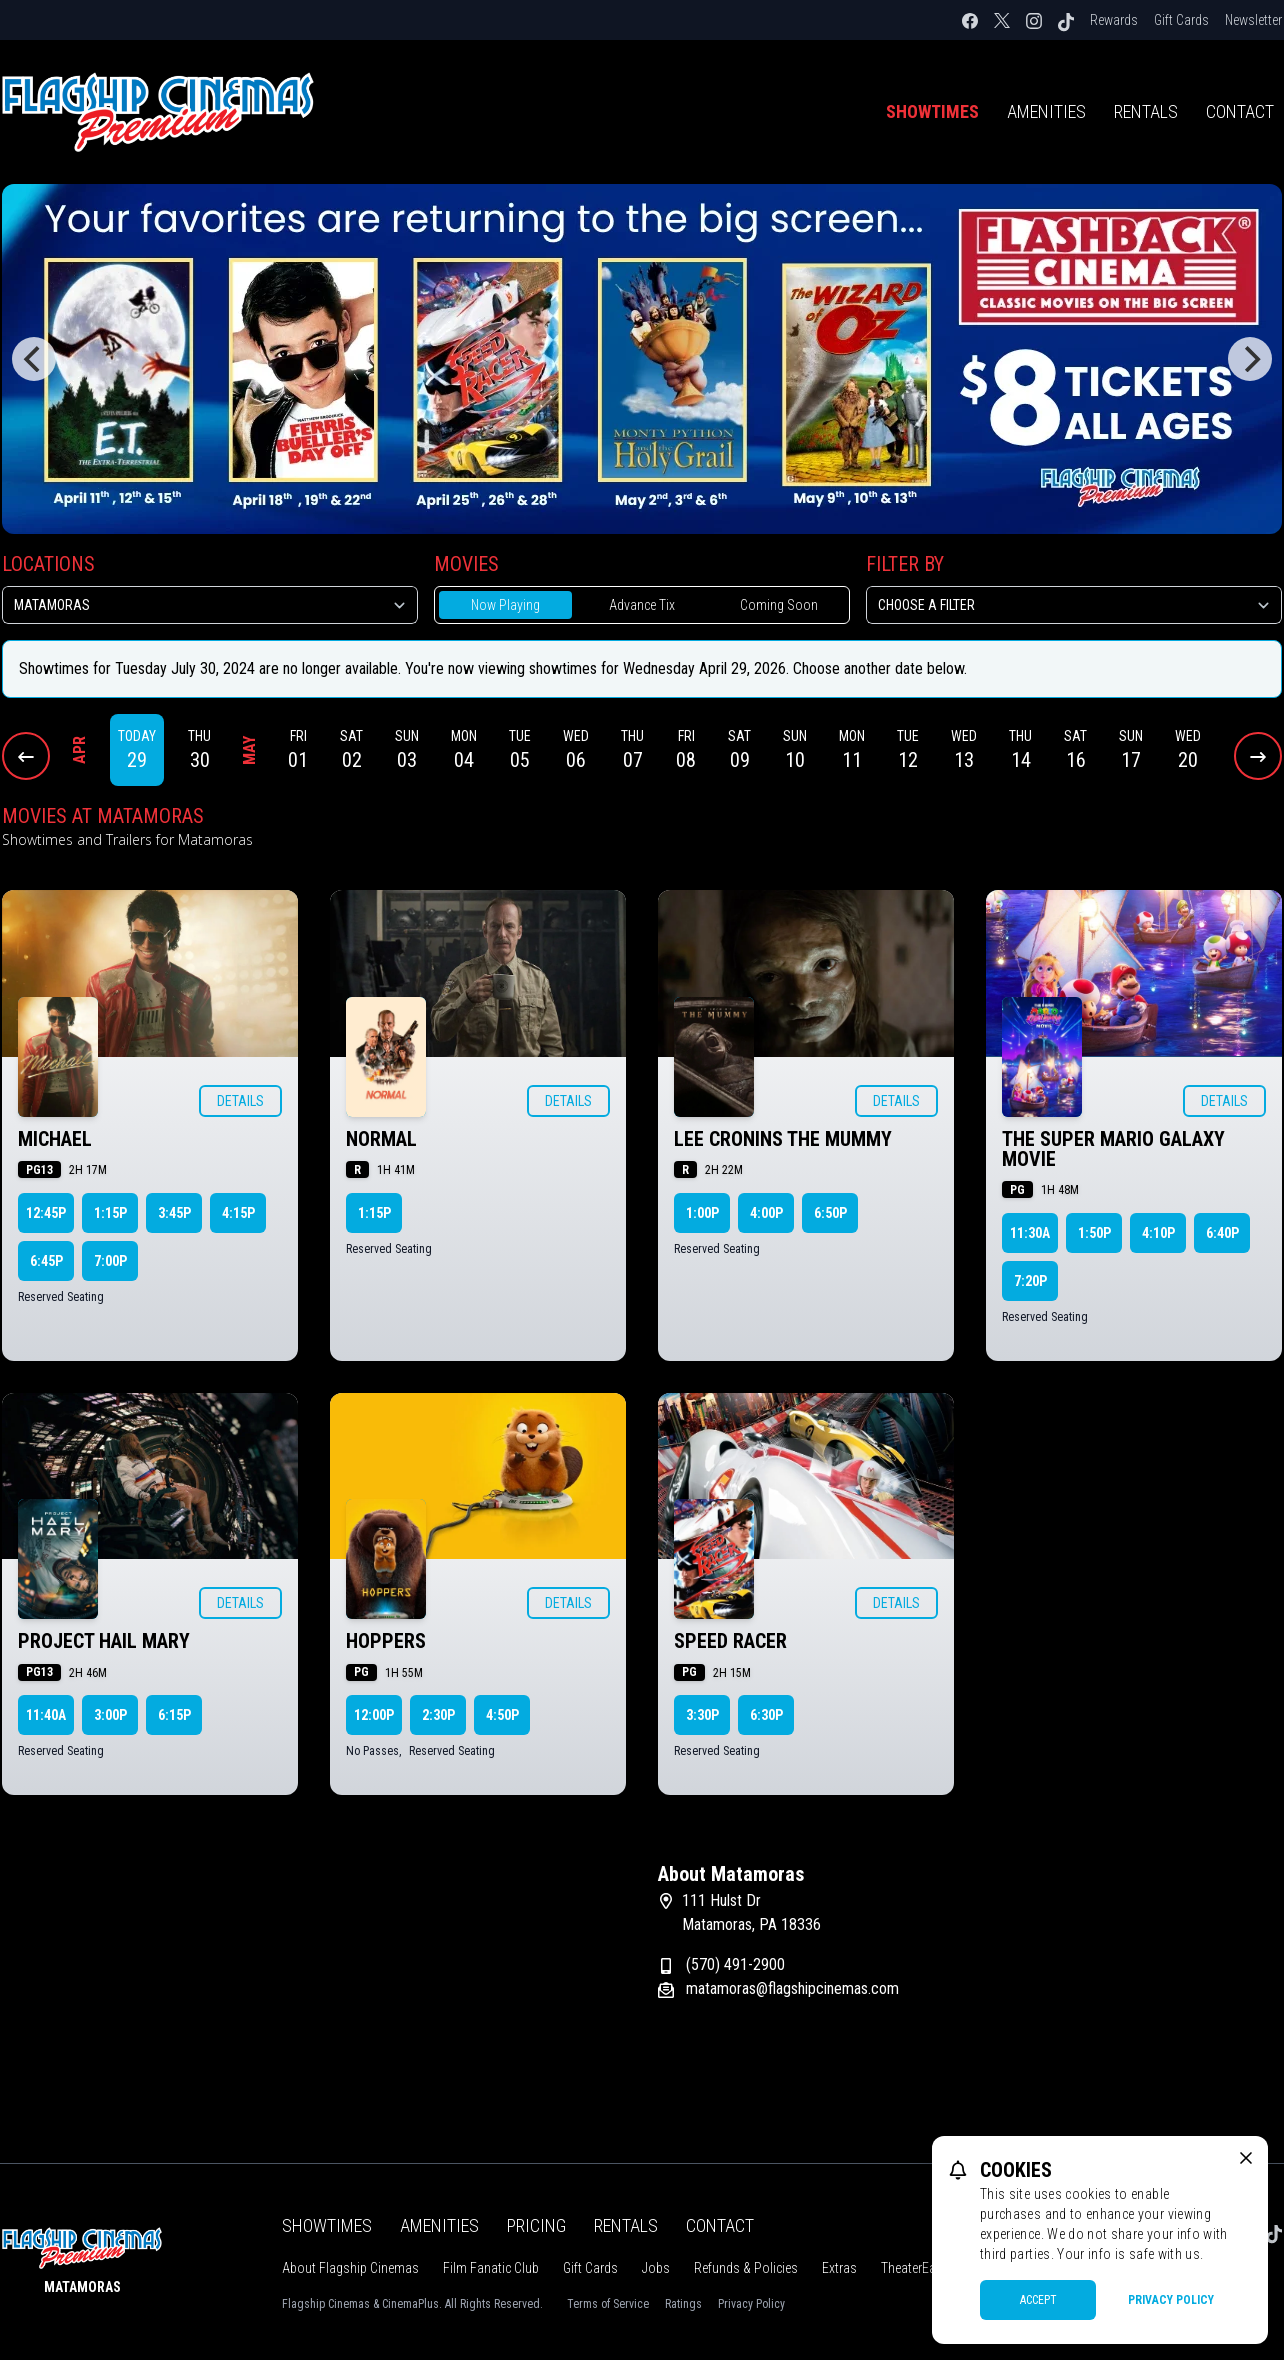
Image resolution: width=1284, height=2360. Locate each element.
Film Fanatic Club (491, 2268)
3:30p (702, 1715)
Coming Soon (779, 605)
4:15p (238, 1213)
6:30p (766, 1715)
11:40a (46, 1715)
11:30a (1030, 1233)
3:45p (174, 1213)
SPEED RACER (730, 1641)
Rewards (1114, 20)
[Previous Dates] (26, 756)
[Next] (1250, 359)
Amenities (1046, 111)
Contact (720, 2225)
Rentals (1146, 111)
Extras (839, 2268)
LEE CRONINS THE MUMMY (783, 1139)
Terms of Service (608, 2304)
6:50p (830, 1213)
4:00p (766, 1213)
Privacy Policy (751, 2304)
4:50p (502, 1715)
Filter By (905, 564)
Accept (1038, 2300)
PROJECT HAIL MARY (104, 1641)
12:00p (374, 1715)
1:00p (702, 1213)
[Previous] (34, 359)
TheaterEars (914, 2268)
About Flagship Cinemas (350, 2268)
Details (240, 1101)
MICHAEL (55, 1139)
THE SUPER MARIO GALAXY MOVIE (1113, 1149)
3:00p (110, 1715)
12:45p (46, 1213)
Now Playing (505, 605)
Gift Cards (1181, 20)
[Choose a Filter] (1074, 605)
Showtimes (932, 111)
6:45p (46, 1261)
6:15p (174, 1715)
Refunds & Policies (746, 2268)
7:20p (1030, 1281)
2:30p (438, 1715)
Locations (48, 564)
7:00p (110, 1261)
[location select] (210, 605)
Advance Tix (642, 605)
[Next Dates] (1258, 756)
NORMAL (381, 1139)
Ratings (683, 2304)
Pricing (536, 2225)
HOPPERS (386, 1641)
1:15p (110, 1213)
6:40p (1222, 1233)
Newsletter (1253, 20)
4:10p (1158, 1233)
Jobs (656, 2268)
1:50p (1094, 1233)
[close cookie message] (1246, 2158)
